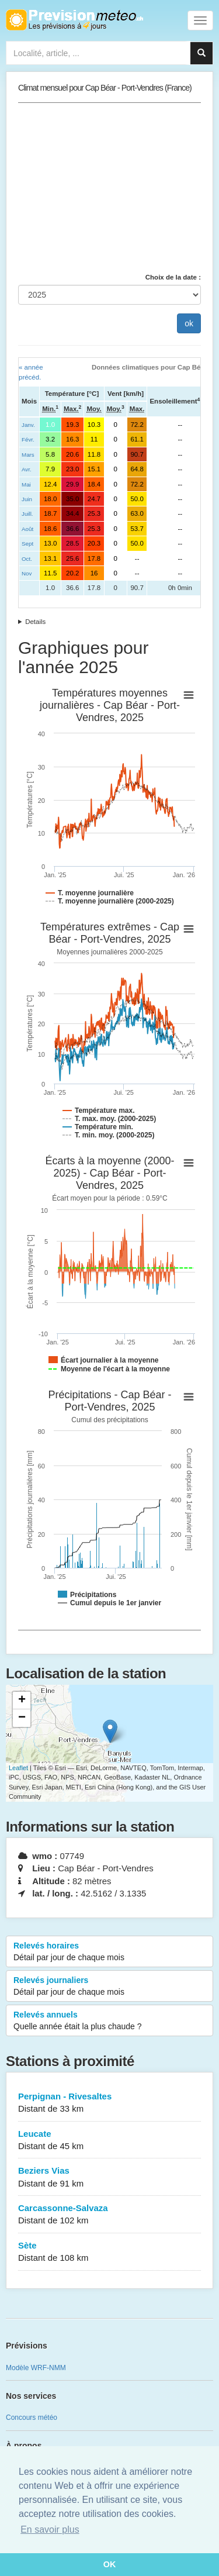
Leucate (109, 2141)
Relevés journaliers (109, 1986)
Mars (28, 454)
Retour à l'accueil (74, 20)
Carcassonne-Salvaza (109, 2215)
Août (27, 529)
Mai (26, 484)
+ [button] (22, 1700)
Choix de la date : (173, 277)
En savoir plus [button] (49, 2529)
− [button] (22, 1718)
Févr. (28, 439)
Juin (27, 499)
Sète (109, 2252)
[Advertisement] (109, 188)
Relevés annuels (109, 2021)
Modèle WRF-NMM (36, 2368)
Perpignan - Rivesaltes (109, 2103)
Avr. (27, 469)
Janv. (28, 425)
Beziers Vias (109, 2177)
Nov (27, 573)
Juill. (27, 514)
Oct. (27, 559)
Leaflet (18, 1767)
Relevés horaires (109, 1952)
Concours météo (31, 2417)
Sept (27, 543)
